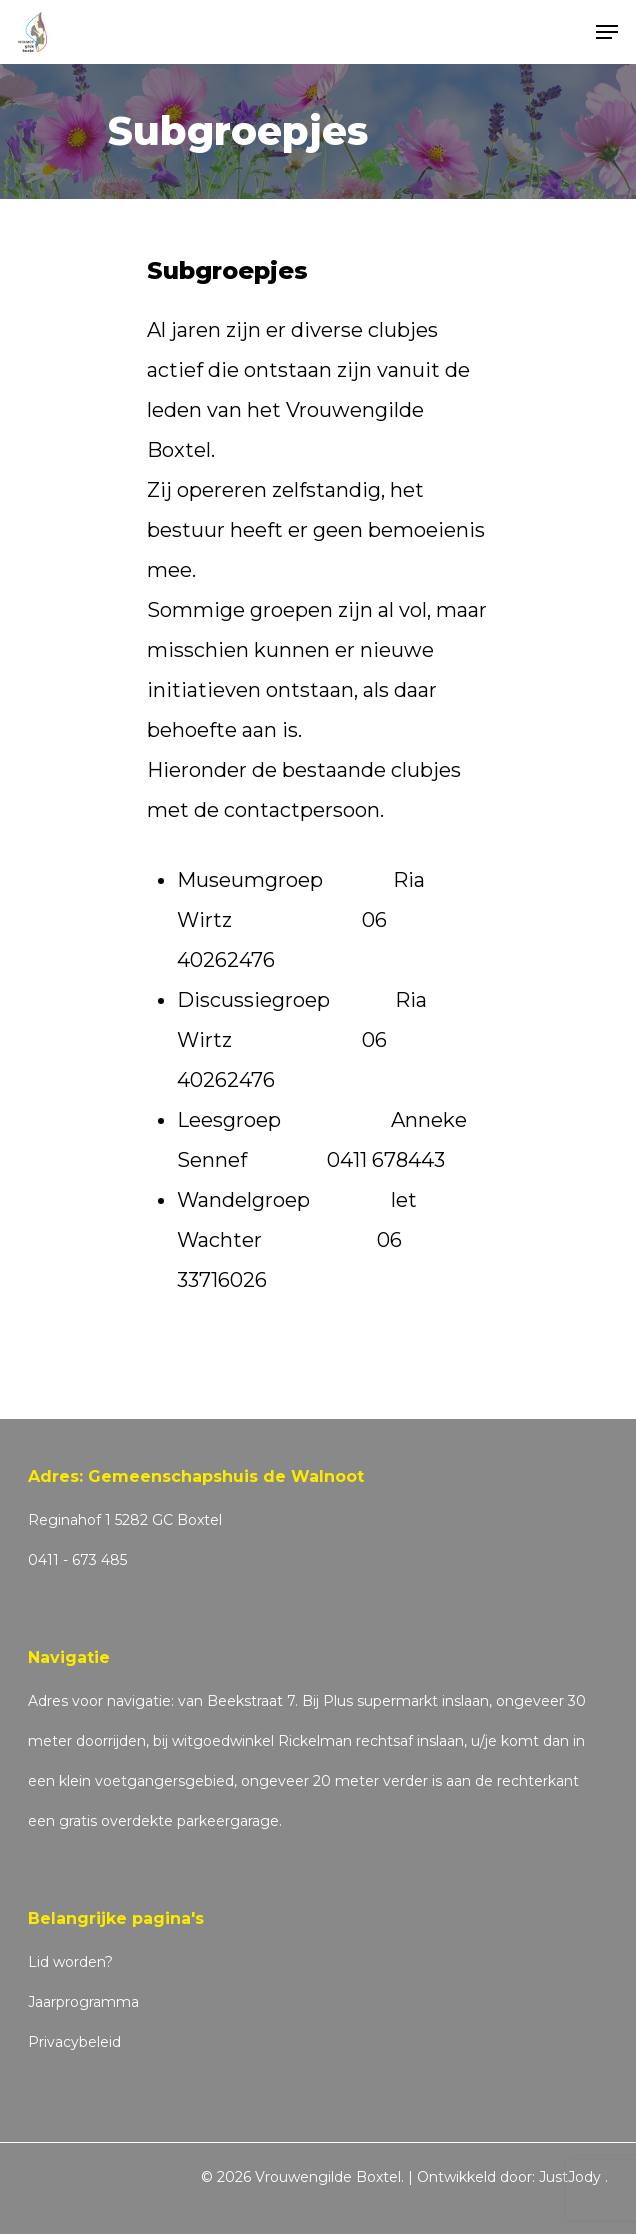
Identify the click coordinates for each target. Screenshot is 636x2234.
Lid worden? (70, 1962)
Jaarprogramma (83, 2002)
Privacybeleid (74, 2042)
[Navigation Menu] (607, 32)
